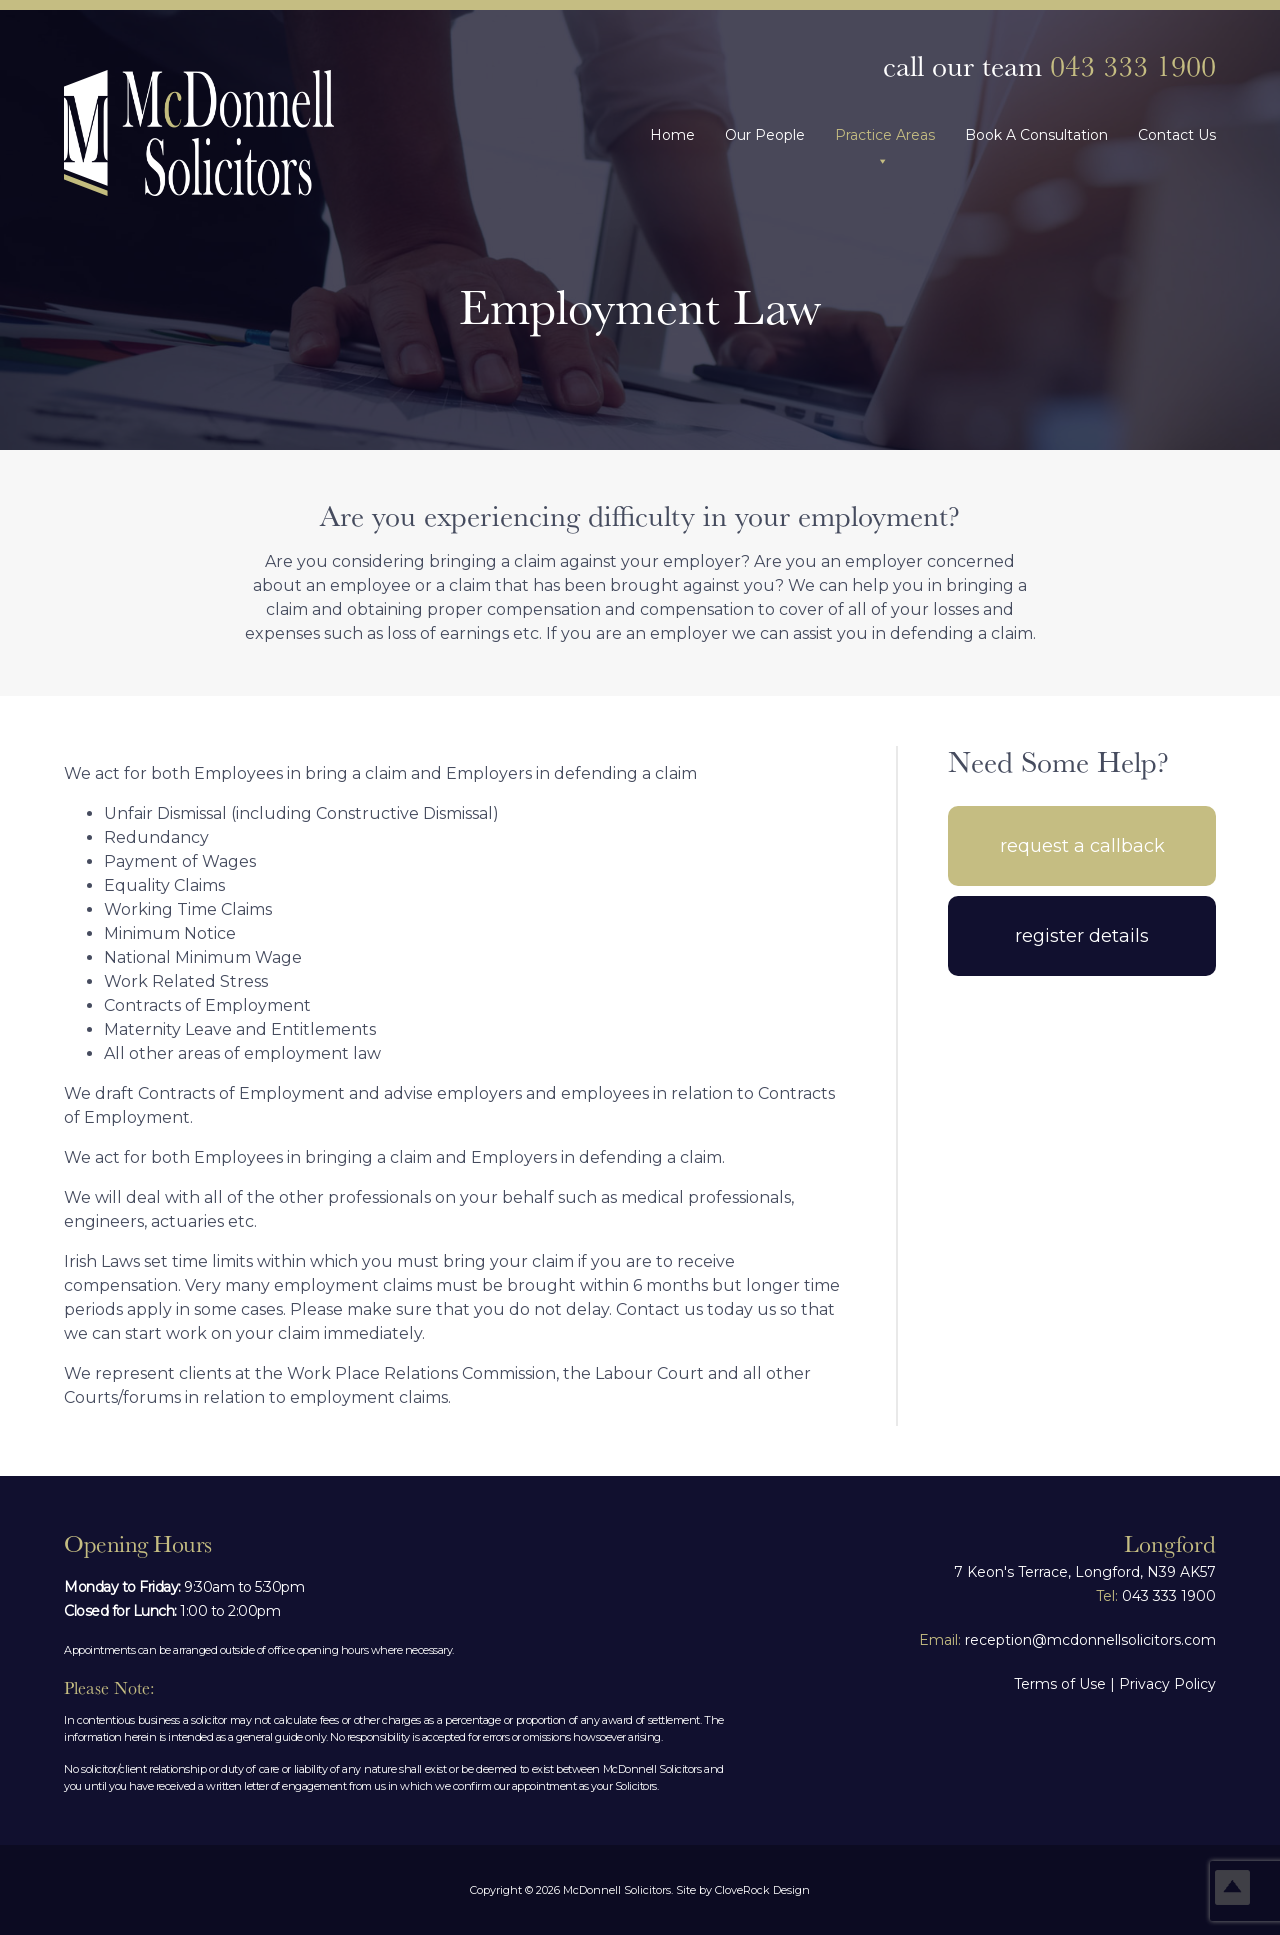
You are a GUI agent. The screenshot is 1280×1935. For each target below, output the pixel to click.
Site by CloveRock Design (743, 1890)
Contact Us (1177, 135)
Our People (765, 135)
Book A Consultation (1036, 135)
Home (672, 135)
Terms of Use (1060, 1684)
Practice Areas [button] (885, 135)
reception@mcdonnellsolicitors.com (1067, 1640)
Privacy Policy (1167, 1684)
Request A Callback (1082, 846)
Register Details (1082, 936)
